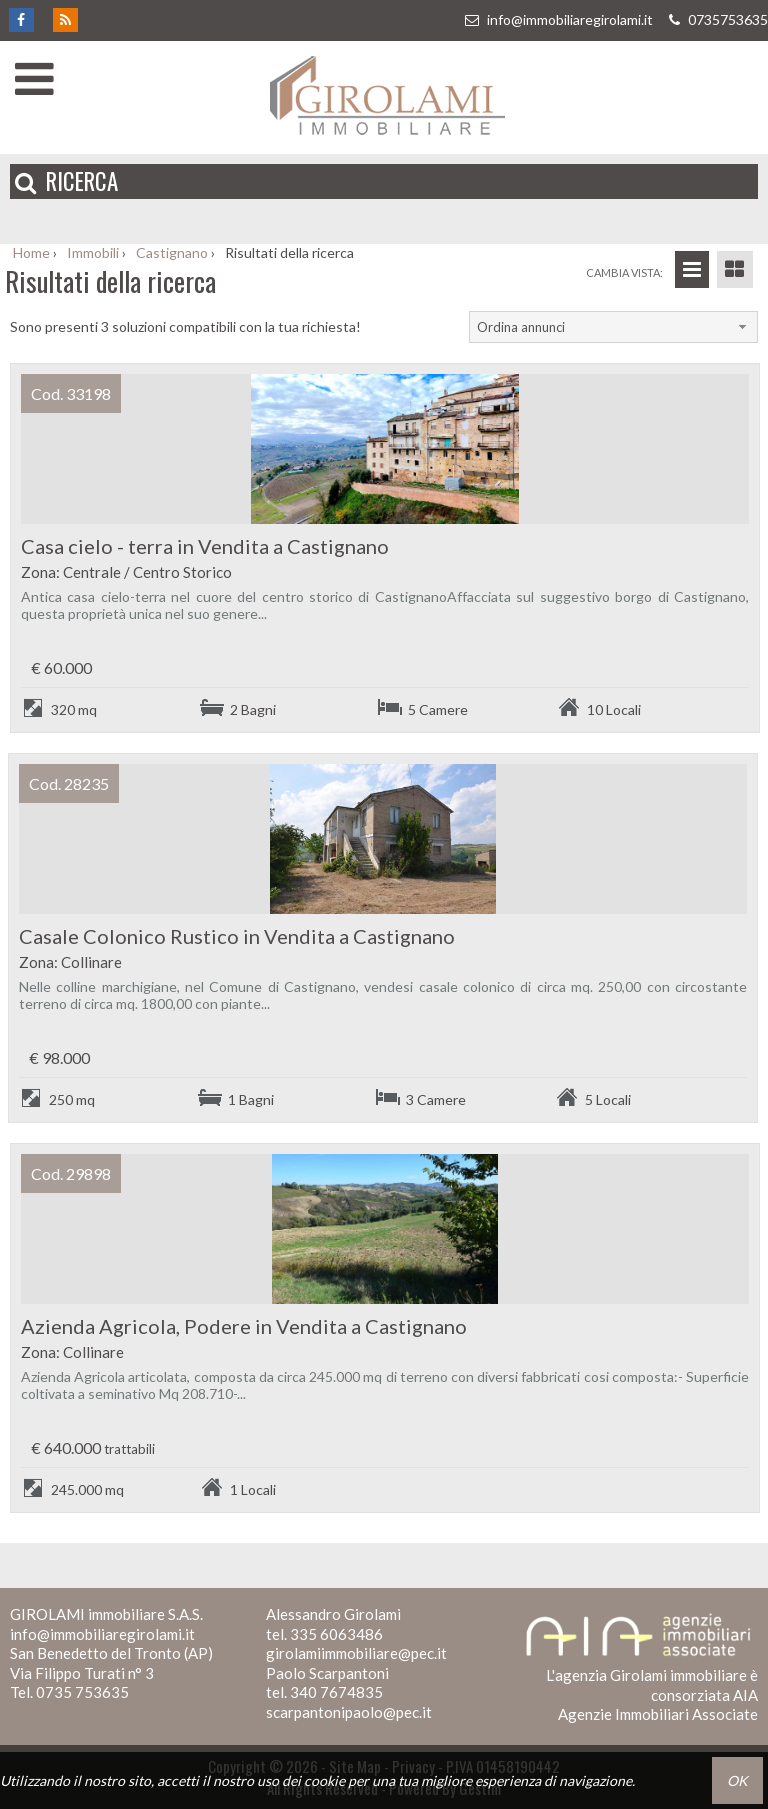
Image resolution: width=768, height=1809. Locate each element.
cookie (324, 1780)
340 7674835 (336, 1692)
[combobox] (613, 327)
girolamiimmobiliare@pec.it (356, 1653)
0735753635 (716, 19)
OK (737, 1780)
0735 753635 (82, 1692)
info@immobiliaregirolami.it (558, 19)
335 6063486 (336, 1634)
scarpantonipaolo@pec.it (349, 1712)
